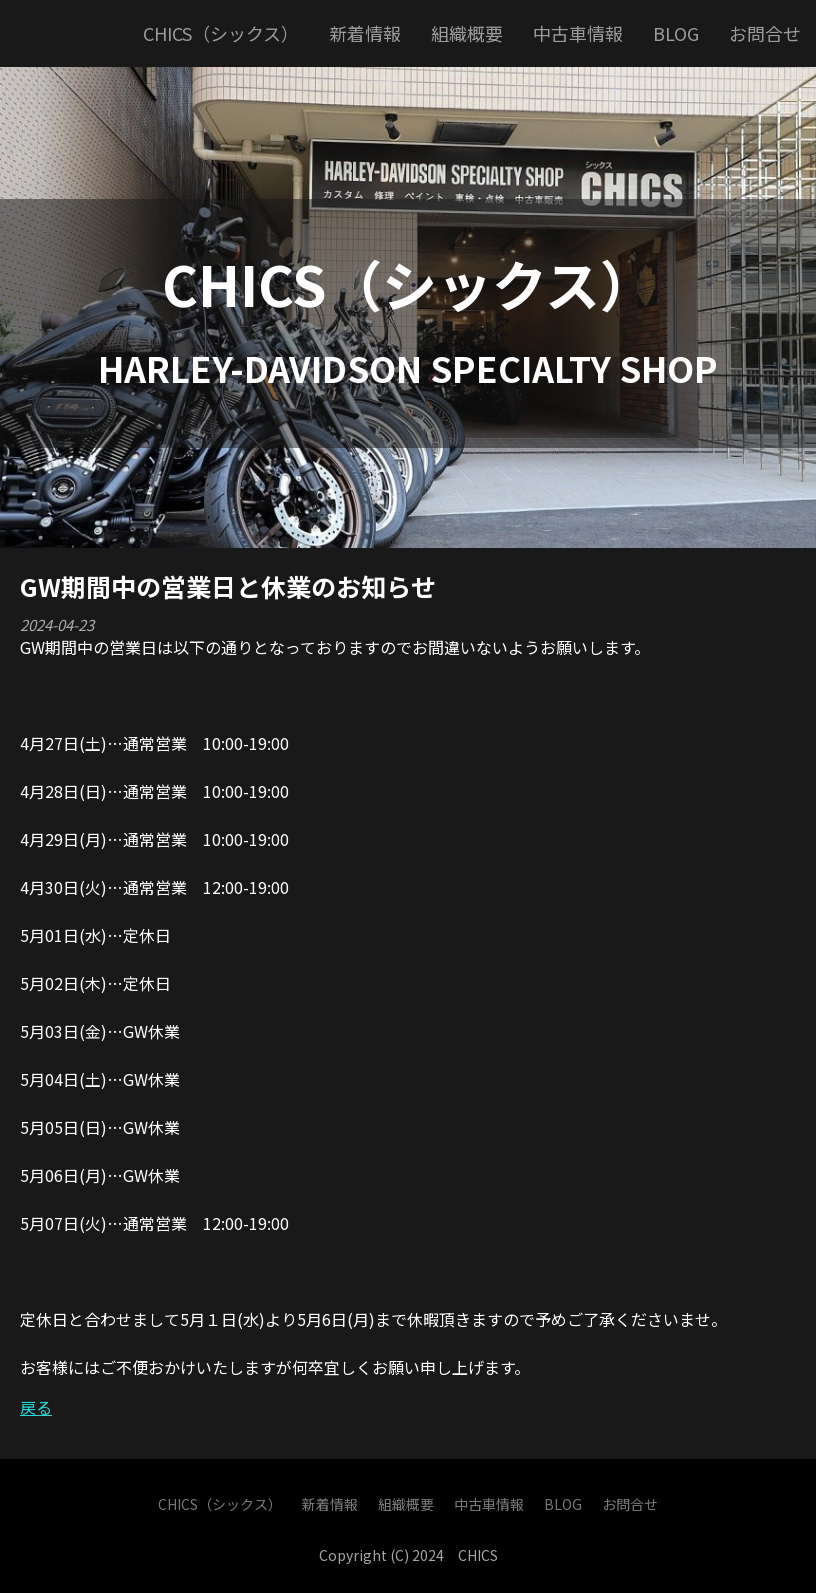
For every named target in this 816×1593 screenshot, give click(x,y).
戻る (36, 1407)
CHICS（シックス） (408, 283)
